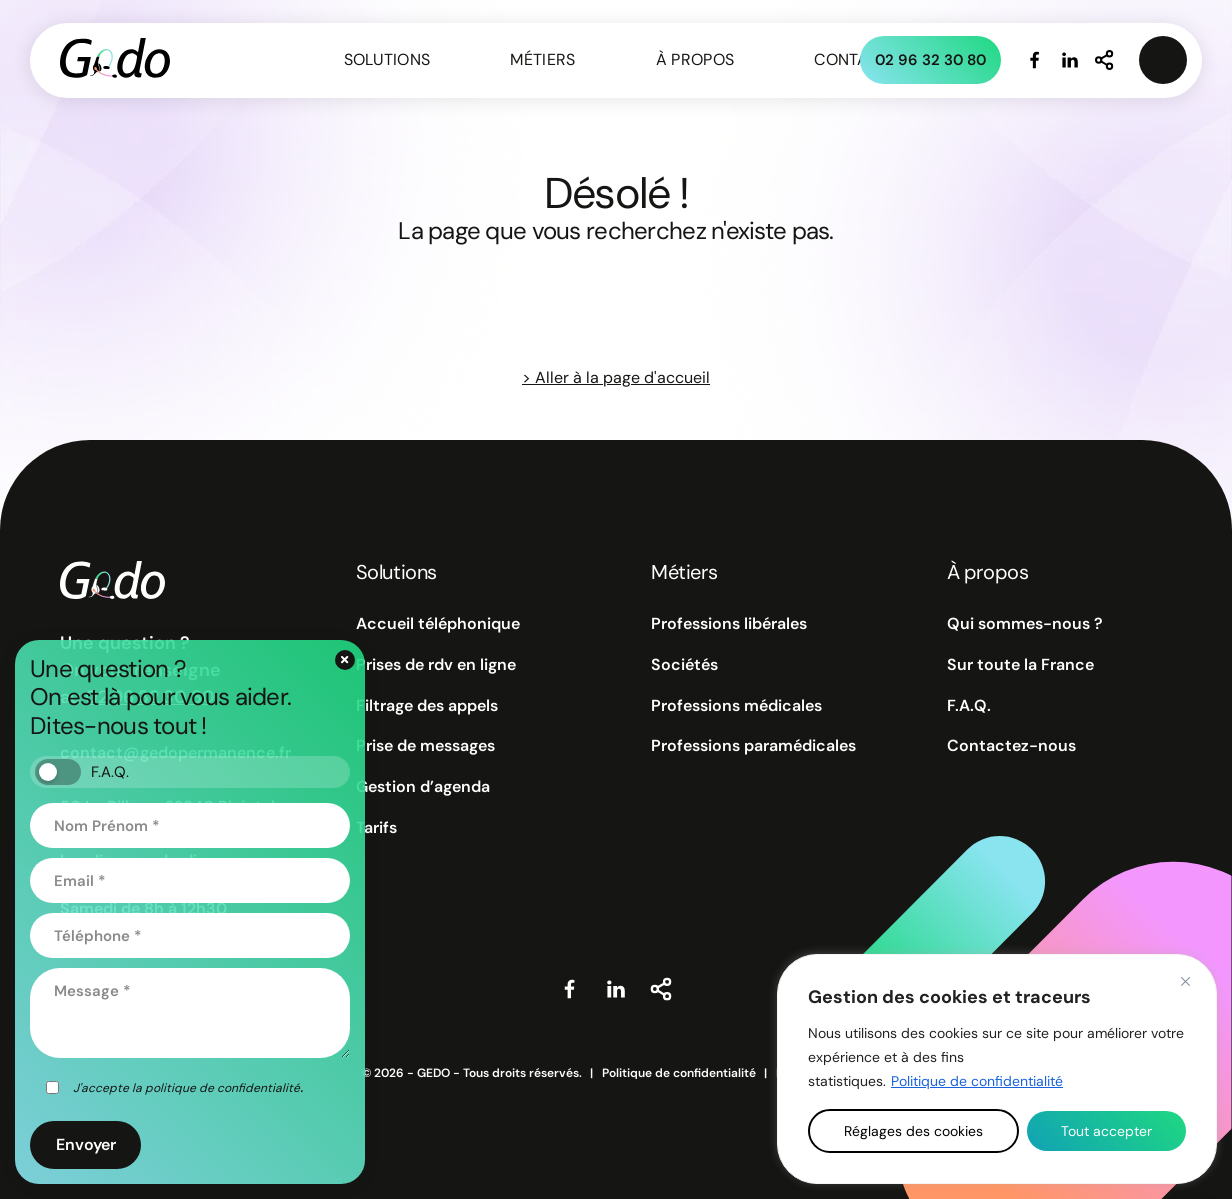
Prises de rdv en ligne (436, 665)
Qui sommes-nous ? (1025, 624)
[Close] (1185, 981)
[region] (997, 1069)
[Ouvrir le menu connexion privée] (1163, 60)
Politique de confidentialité (977, 1081)
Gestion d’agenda (423, 787)
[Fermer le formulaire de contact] (345, 660)
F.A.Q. (969, 706)
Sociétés (684, 665)
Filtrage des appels (427, 706)
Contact (851, 59)
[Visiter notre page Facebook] (1035, 60)
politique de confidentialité (222, 1088)
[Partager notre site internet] (1105, 60)
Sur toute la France (1020, 665)
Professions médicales (736, 706)
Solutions (387, 59)
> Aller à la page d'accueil (616, 377)
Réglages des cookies (913, 1131)
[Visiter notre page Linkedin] (1070, 60)
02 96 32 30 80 (930, 60)
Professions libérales (729, 624)
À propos (695, 59)
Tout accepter (1106, 1131)
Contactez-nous (1011, 746)
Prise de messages (425, 746)
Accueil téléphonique (438, 624)
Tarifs (376, 828)
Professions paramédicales (753, 746)
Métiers (542, 59)
